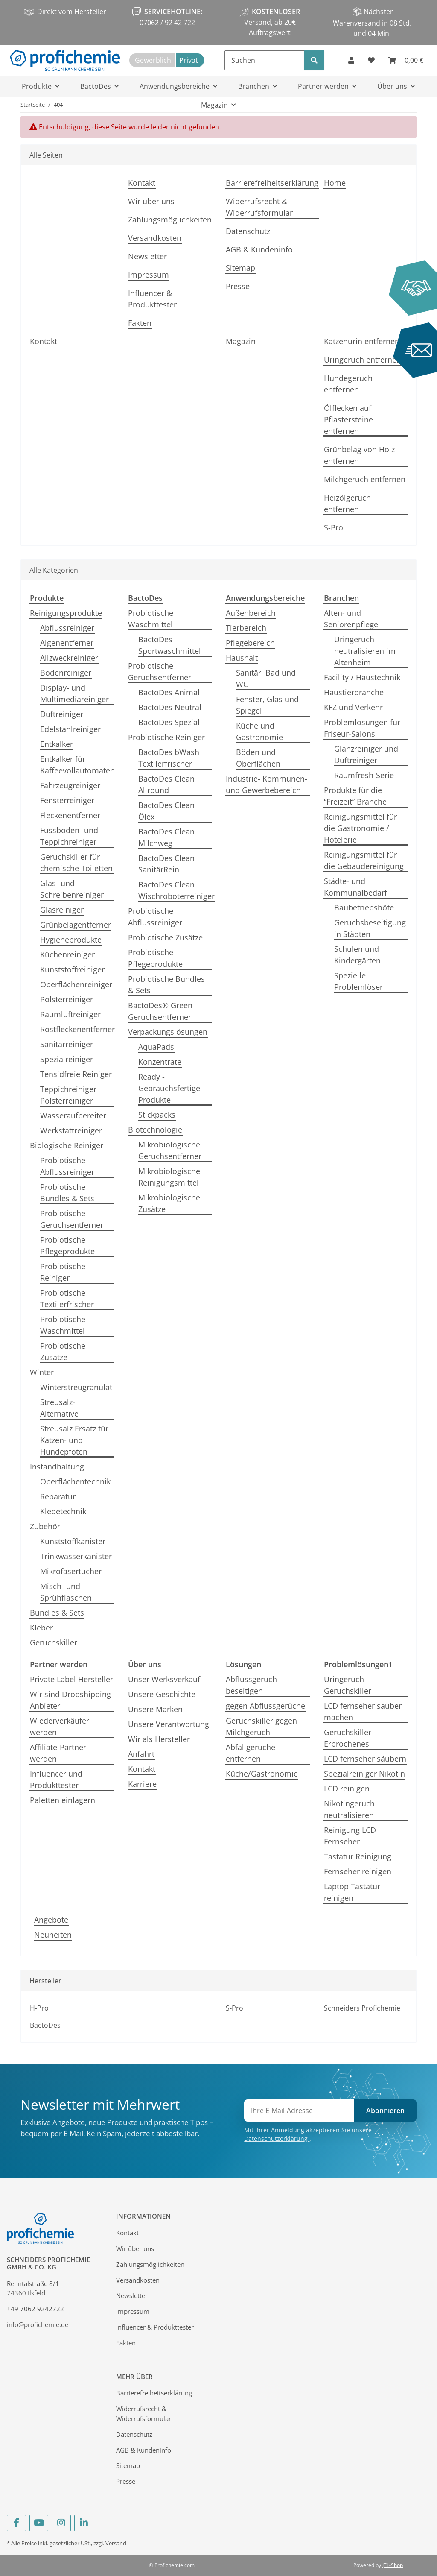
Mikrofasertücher (71, 1571)
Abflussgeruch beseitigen (251, 1685)
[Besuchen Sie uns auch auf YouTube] (39, 2523)
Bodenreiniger (65, 672)
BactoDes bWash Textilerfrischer (168, 758)
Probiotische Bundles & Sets (67, 1192)
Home (335, 183)
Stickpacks (156, 1114)
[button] (351, 60)
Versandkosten (154, 238)
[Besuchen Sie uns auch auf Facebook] (16, 2523)
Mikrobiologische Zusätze (169, 1203)
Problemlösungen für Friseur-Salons (362, 728)
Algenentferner (66, 643)
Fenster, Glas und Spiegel (267, 705)
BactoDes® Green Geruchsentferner (160, 1011)
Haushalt (242, 658)
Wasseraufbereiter (73, 1115)
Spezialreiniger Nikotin (364, 1773)
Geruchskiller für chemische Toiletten (76, 862)
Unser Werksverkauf (164, 1679)
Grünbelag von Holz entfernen (359, 455)
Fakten (139, 323)
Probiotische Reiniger (62, 1272)
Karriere (142, 1784)
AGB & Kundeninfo (259, 249)
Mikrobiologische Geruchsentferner (169, 1150)
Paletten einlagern (62, 1800)
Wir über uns (151, 201)
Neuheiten (53, 1934)
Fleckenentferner (70, 815)
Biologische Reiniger (66, 1145)
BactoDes (45, 2025)
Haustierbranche (354, 692)
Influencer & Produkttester (152, 299)
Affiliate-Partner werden (58, 1753)
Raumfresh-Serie (364, 775)
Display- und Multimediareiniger (74, 693)
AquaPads (156, 1047)
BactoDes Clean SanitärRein (166, 864)
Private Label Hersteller (71, 1679)
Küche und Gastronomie (259, 731)
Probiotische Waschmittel (62, 1325)
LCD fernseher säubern (365, 1758)
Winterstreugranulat (76, 1387)
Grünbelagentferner (75, 924)
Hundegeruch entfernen (348, 384)
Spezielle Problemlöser (358, 981)
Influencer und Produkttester (56, 1779)
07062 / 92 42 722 (167, 22)
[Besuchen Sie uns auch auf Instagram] (61, 2523)
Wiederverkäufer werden (59, 1726)
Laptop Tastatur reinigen (352, 1892)
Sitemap (240, 268)
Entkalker (56, 744)
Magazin (241, 341)
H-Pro (39, 2008)
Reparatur (58, 1496)
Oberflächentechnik (75, 1481)
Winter (42, 1372)
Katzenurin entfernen (361, 341)
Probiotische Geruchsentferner (71, 1219)
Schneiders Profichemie (362, 2008)
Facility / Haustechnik (362, 677)
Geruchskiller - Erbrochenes (350, 1738)
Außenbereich (251, 613)
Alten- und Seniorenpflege (351, 618)
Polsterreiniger (66, 999)
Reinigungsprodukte (66, 613)
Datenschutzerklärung (276, 2138)
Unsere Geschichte (161, 1694)
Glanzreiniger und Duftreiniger (366, 754)
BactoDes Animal (169, 692)
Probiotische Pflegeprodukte (67, 1245)
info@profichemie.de (37, 2324)
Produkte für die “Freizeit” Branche (355, 796)
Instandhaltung (57, 1466)
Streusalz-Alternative (59, 1408)
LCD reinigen (347, 1788)
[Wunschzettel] (371, 60)
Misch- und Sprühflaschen (66, 1592)
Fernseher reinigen (357, 1871)
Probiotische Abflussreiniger (67, 1166)
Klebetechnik (63, 1511)
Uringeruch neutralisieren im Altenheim (365, 650)
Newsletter (147, 256)
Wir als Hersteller (159, 1739)
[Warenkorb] (406, 60)
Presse (238, 286)
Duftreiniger (61, 714)
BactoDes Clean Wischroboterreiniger (176, 890)
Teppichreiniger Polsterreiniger (68, 1095)
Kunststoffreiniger (72, 969)
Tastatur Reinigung (357, 1856)
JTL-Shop (392, 2565)
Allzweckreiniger (69, 658)
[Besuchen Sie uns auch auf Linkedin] (83, 2523)
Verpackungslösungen (167, 1032)
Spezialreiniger (66, 1059)
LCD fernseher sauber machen (363, 1711)
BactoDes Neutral (169, 707)
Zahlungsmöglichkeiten (170, 219)
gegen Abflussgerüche (265, 1706)
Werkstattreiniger (71, 1130)
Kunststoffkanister (72, 1541)
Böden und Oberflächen (258, 758)
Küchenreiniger (67, 954)
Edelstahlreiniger (70, 729)
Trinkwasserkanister (76, 1556)
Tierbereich (246, 628)
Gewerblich (153, 60)
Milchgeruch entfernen (364, 479)
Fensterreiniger (67, 800)
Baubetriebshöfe (364, 907)
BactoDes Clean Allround (166, 784)
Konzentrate (159, 1062)
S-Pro (333, 527)
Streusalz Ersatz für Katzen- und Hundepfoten (74, 1440)
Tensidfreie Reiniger (76, 1074)
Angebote (51, 1919)
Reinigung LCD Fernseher (350, 1836)
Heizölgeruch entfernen (347, 503)
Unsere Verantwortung (168, 1724)
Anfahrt (141, 1754)
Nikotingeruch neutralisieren (349, 1809)
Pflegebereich (250, 643)
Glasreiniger (62, 910)
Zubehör (45, 1526)
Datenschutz (248, 231)
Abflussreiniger (67, 628)
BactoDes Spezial (169, 722)
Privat (188, 60)
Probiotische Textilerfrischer (67, 1298)
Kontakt (141, 183)
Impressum (148, 274)
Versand (115, 2543)
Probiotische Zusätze (62, 1351)
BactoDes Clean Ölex (166, 811)
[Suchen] (264, 60)
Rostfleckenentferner (77, 1029)
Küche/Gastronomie (262, 1773)
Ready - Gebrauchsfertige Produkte (169, 1088)
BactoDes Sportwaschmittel (169, 645)
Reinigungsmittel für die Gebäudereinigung (364, 860)
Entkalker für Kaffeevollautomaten (77, 765)
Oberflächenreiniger (76, 984)
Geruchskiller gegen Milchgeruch (261, 1726)
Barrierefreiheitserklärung (272, 183)
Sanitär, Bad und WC (266, 678)
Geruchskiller (53, 1642)
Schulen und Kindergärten (357, 955)
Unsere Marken (155, 1709)
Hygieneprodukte (71, 939)
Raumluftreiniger (70, 1014)
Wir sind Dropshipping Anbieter (70, 1700)
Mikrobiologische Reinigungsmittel (169, 1177)
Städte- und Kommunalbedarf (355, 887)
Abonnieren (385, 2110)
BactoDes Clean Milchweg (166, 837)
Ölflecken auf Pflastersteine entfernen (348, 419)
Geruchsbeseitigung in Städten (370, 928)
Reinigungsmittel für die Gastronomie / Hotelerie (360, 828)
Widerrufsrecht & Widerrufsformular (259, 207)
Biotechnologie (155, 1129)
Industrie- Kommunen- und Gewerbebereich (266, 784)
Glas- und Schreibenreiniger (72, 889)
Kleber (41, 1627)
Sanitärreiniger (66, 1044)
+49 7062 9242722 (35, 2308)
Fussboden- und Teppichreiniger (69, 836)
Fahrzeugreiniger (70, 785)
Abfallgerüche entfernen (250, 1753)
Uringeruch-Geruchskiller (347, 1685)
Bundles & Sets (57, 1612)
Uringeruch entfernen (362, 359)
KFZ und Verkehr (353, 707)
